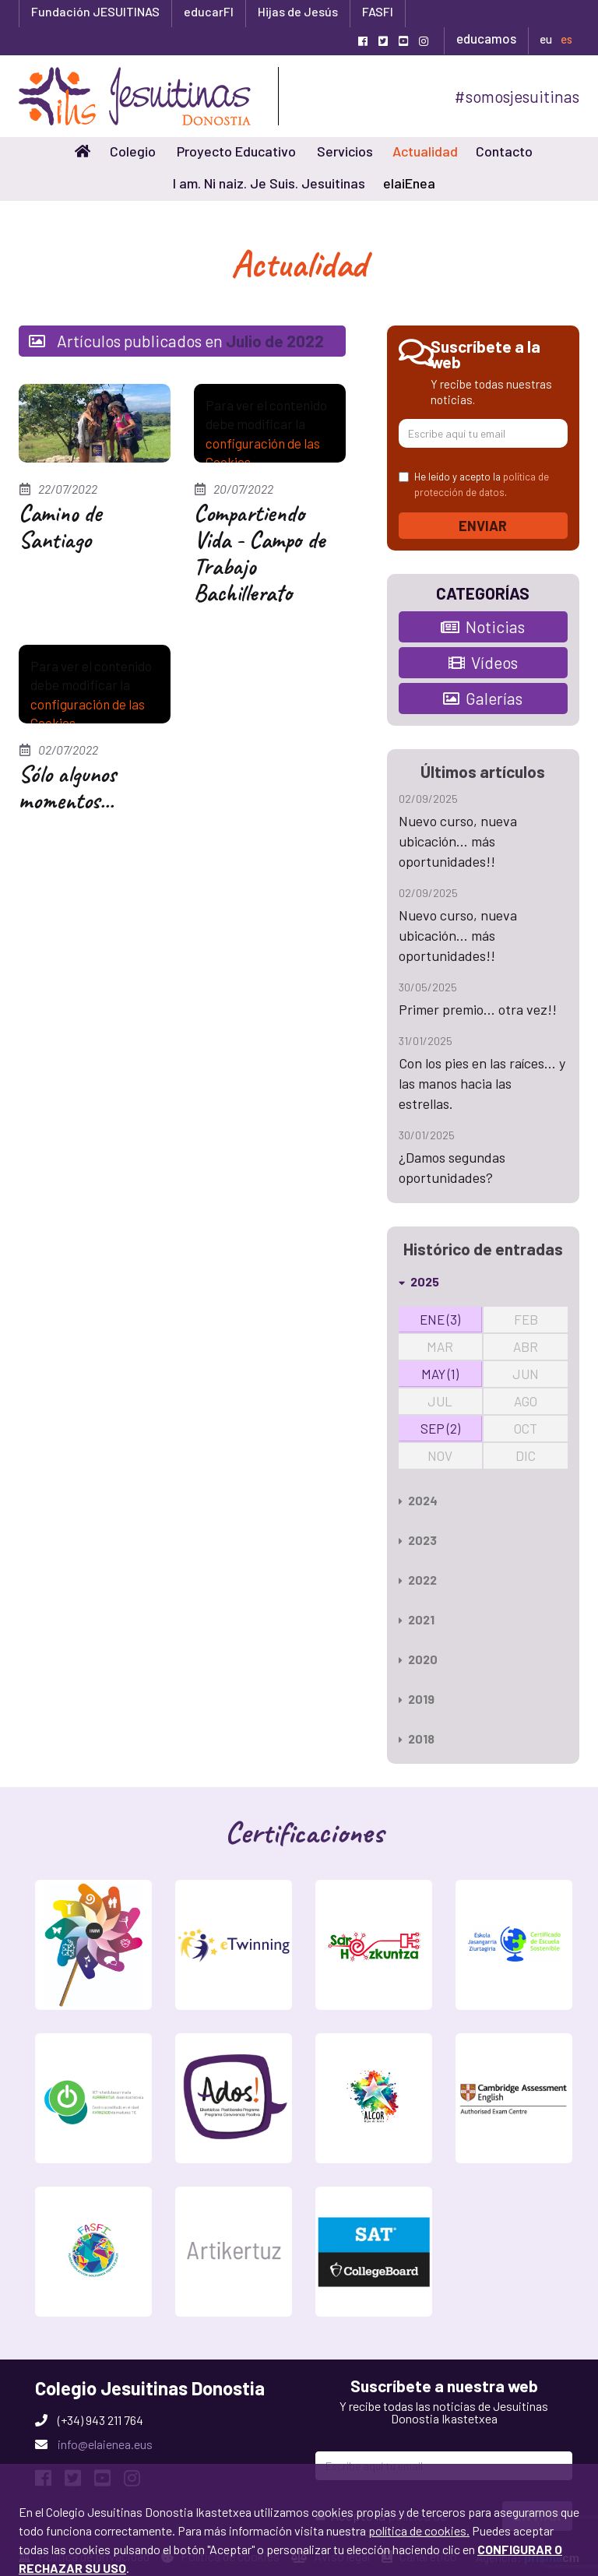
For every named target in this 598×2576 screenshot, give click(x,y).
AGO (525, 1401)
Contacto (504, 151)
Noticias (483, 626)
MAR (440, 1346)
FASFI (377, 11)
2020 (418, 1659)
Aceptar (52, 2552)
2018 (416, 1738)
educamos (486, 38)
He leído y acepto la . (474, 484)
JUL (439, 1401)
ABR (525, 1346)
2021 (416, 1619)
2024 (418, 1500)
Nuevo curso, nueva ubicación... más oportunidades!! (458, 841)
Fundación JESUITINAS (95, 11)
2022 (418, 1579)
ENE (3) (440, 1319)
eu (546, 39)
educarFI (209, 11)
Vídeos (483, 662)
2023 (418, 1540)
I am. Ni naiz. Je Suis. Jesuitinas (269, 183)
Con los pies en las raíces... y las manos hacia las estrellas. (482, 1083)
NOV (439, 1455)
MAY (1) (440, 1373)
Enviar (483, 525)
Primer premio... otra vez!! (478, 1009)
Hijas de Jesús (298, 11)
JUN (525, 1373)
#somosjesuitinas (516, 96)
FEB (526, 1319)
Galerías (482, 698)
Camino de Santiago (60, 526)
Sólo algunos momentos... (67, 787)
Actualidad (425, 151)
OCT (525, 1428)
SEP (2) (440, 1428)
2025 (419, 1281)
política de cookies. (419, 2436)
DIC (525, 1455)
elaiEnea (409, 183)
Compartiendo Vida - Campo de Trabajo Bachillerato (259, 552)
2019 (416, 1698)
